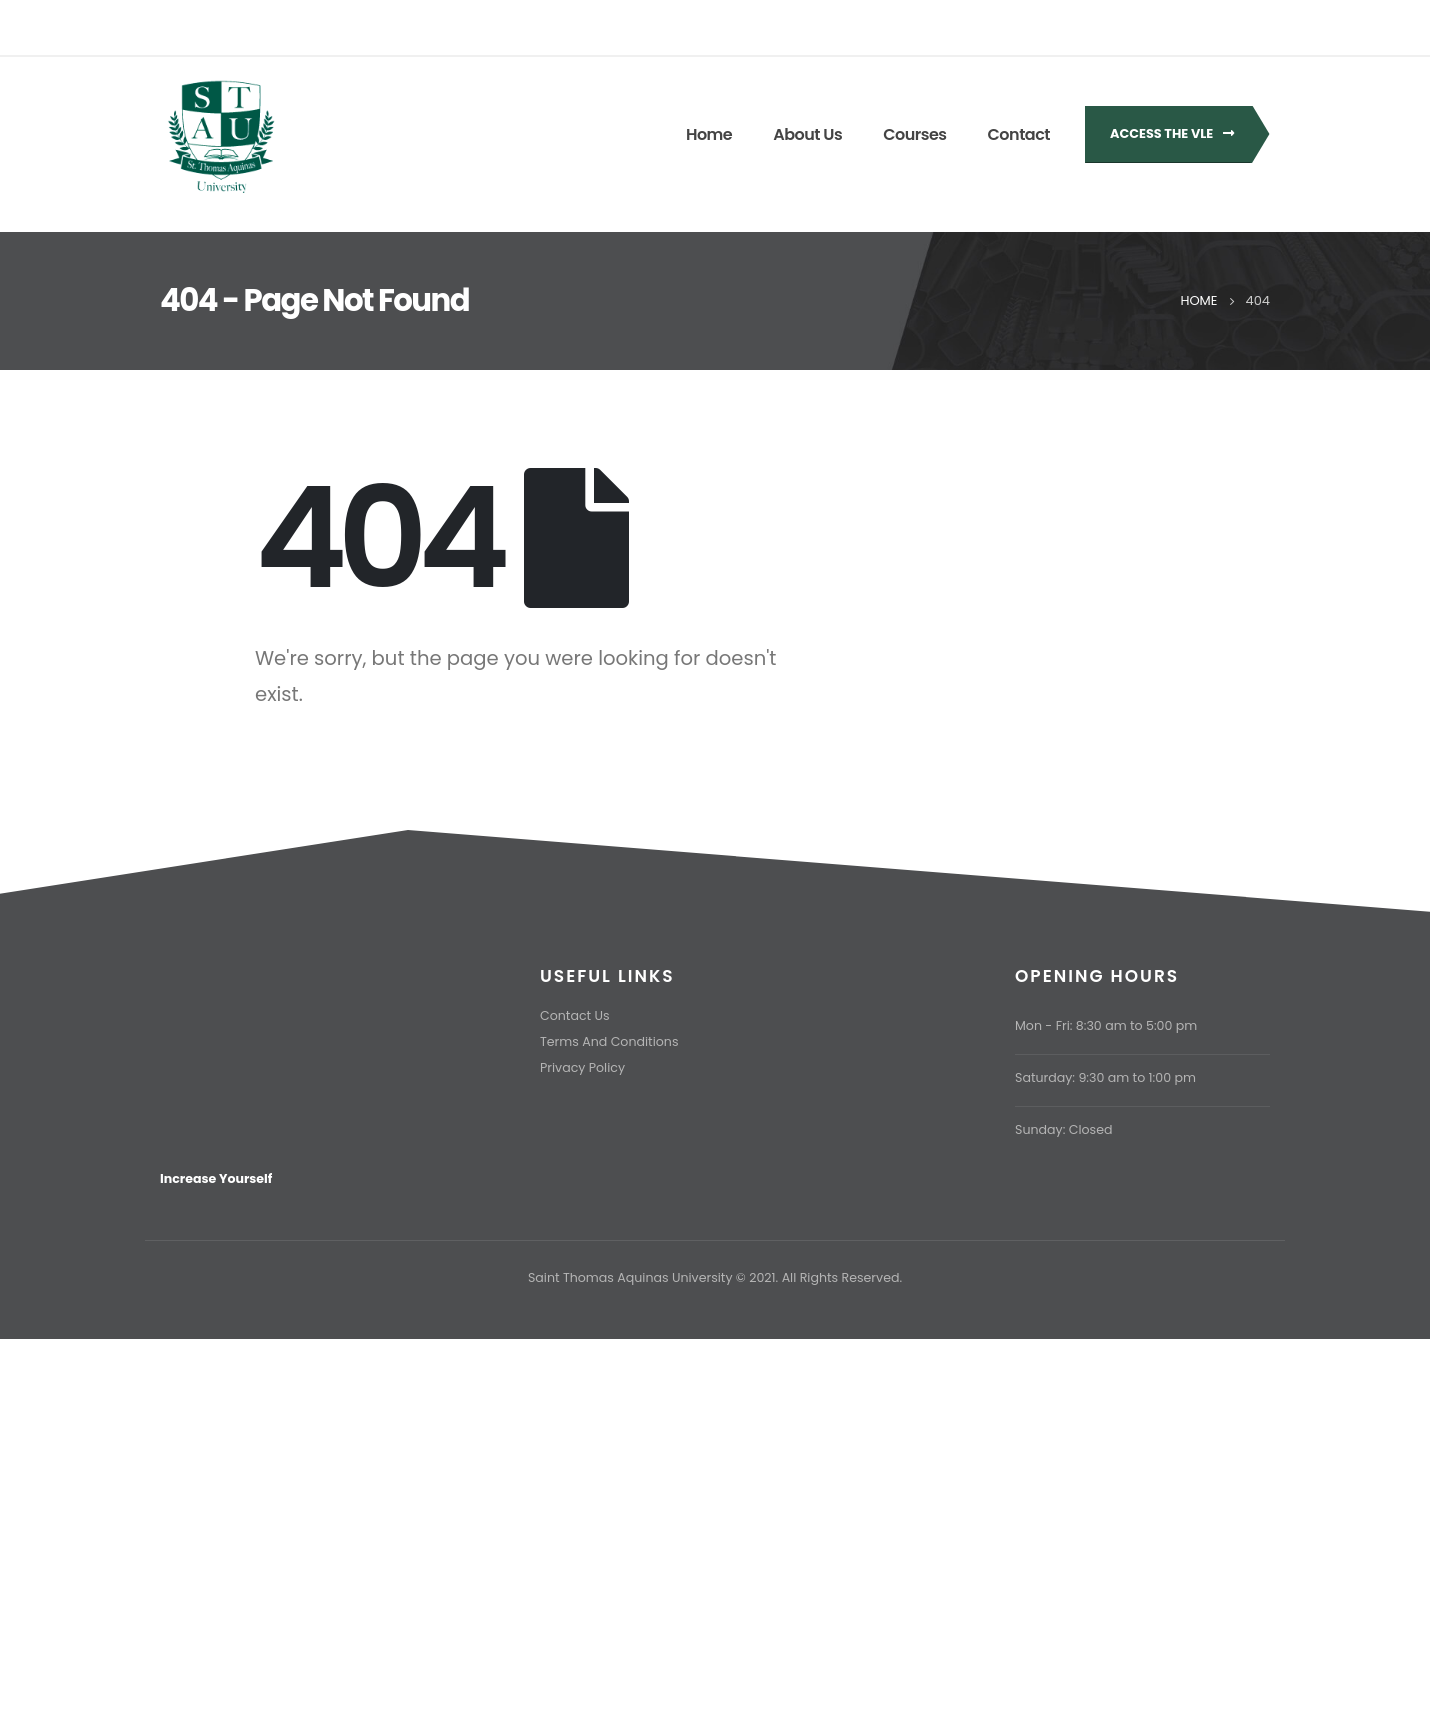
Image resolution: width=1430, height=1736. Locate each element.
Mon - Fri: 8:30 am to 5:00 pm (1106, 1025)
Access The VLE (1172, 133)
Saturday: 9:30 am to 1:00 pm (1105, 1077)
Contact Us (575, 1015)
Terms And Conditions (609, 1041)
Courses (914, 134)
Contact (1019, 134)
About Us (807, 134)
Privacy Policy (582, 1067)
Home (709, 134)
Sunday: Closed (1063, 1129)
